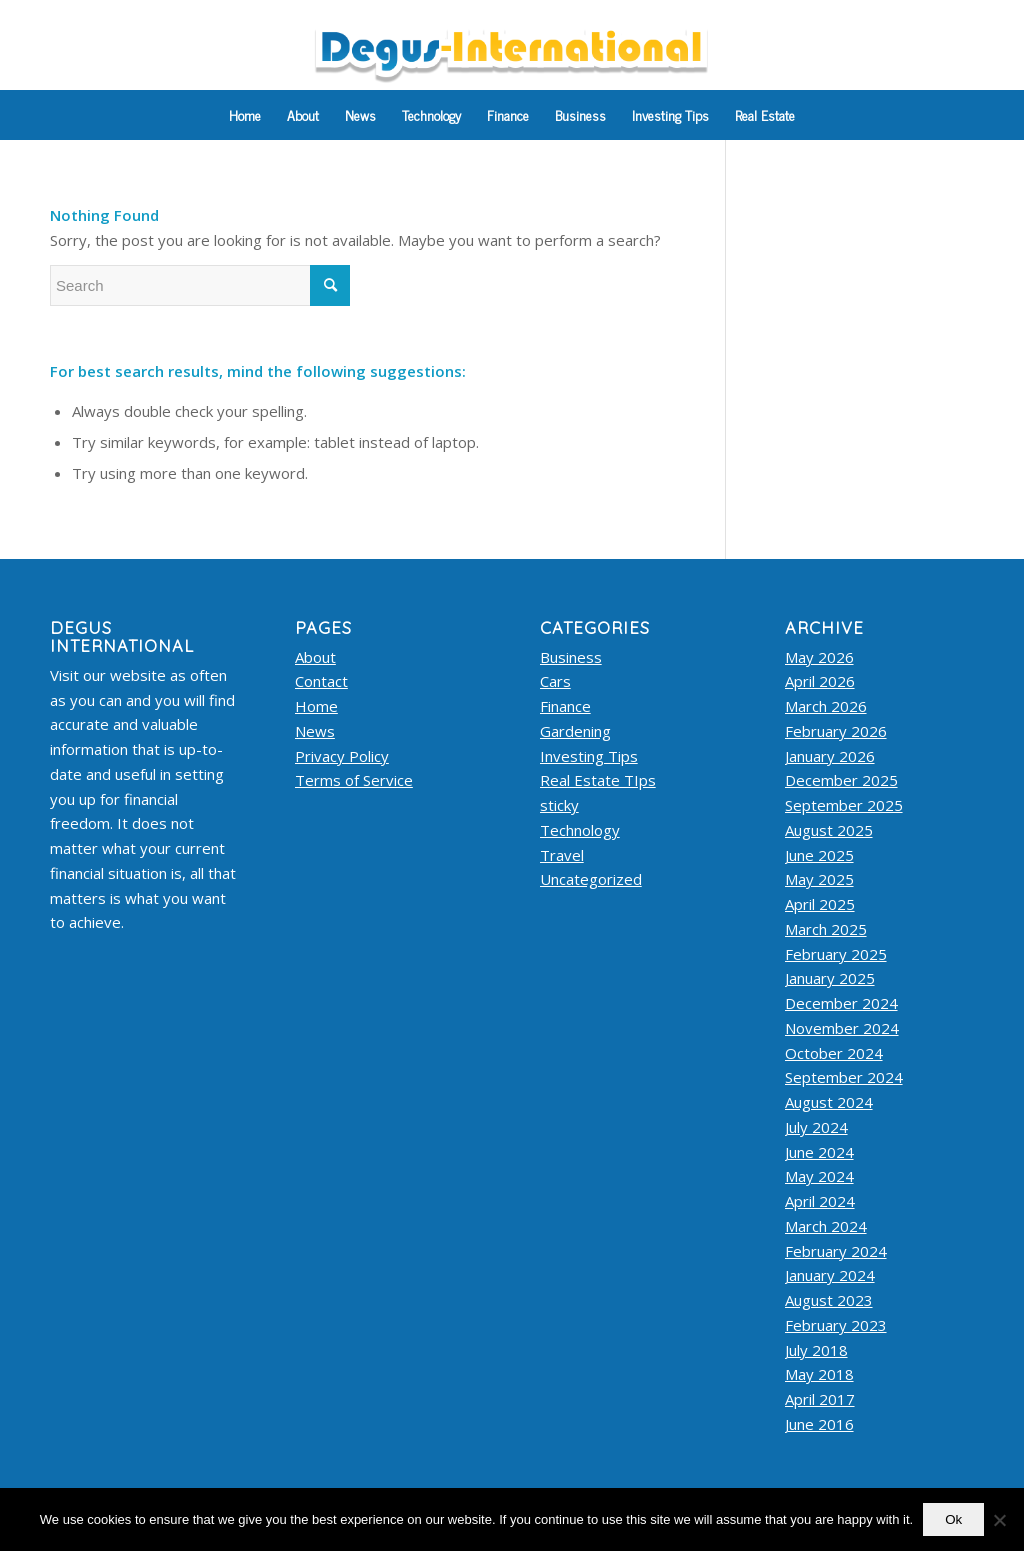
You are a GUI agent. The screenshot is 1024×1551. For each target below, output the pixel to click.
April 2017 (820, 1399)
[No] (999, 1520)
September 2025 (844, 805)
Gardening (575, 731)
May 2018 (819, 1374)
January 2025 (830, 978)
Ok (953, 1519)
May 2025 (819, 879)
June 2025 (819, 855)
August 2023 (829, 1300)
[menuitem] (245, 115)
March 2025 (826, 929)
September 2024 (844, 1077)
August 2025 (829, 830)
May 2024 (819, 1176)
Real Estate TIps (598, 780)
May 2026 (819, 657)
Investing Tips (589, 756)
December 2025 (841, 780)
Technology (580, 830)
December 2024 (841, 1003)
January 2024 (830, 1275)
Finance (565, 706)
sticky (559, 805)
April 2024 (820, 1201)
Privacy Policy (342, 756)
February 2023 (836, 1325)
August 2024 (829, 1102)
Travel (562, 855)
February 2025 (836, 954)
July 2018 (816, 1350)
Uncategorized (591, 879)
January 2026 (830, 756)
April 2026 (820, 681)
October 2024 (834, 1053)
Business (571, 657)
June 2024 (819, 1152)
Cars (555, 681)
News (315, 731)
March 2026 (826, 706)
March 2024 (826, 1226)
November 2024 (842, 1028)
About (315, 657)
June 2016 (819, 1424)
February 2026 (836, 731)
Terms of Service (354, 780)
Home (316, 706)
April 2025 (820, 904)
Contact (321, 681)
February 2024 (836, 1251)
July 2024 (816, 1127)
